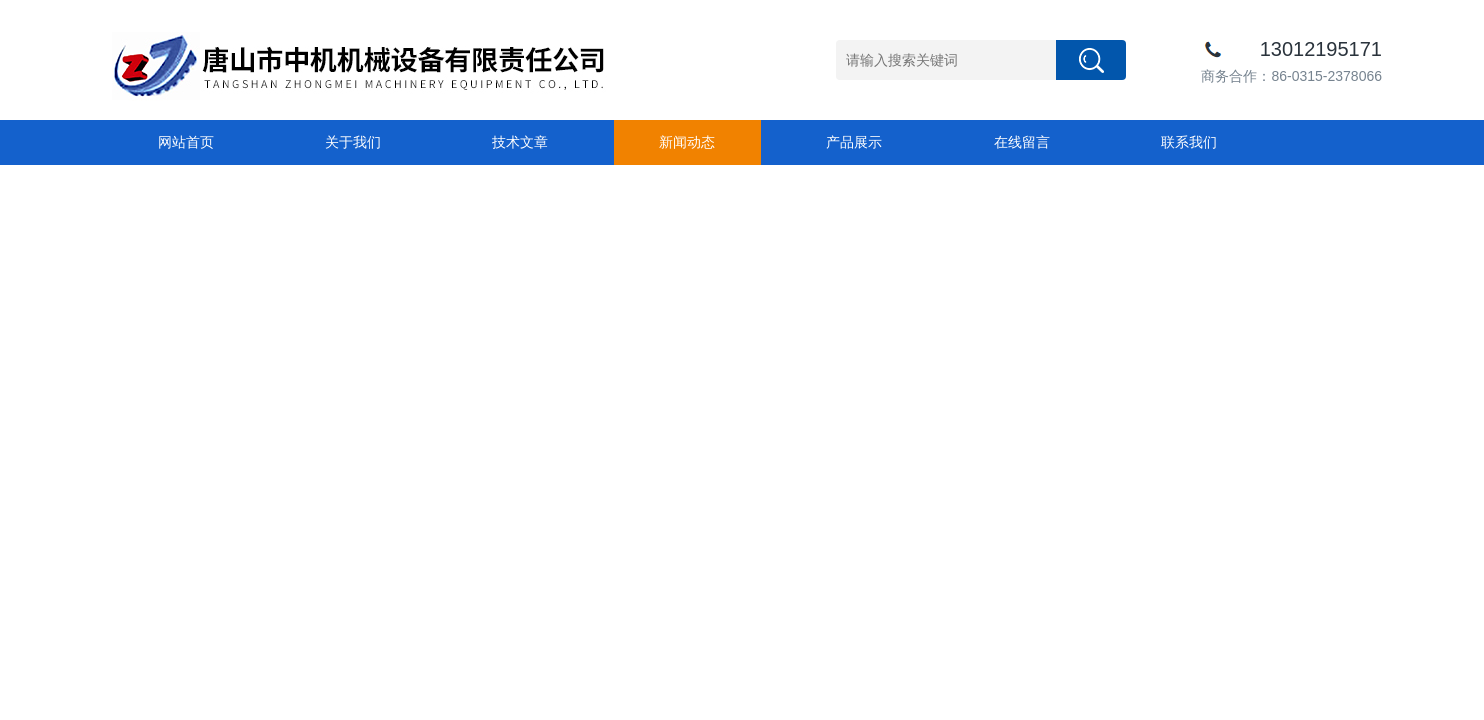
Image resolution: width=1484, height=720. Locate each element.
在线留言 (1022, 142)
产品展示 (854, 142)
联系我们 (1189, 142)
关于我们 (353, 142)
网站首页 (186, 142)
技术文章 (520, 142)
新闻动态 (687, 142)
